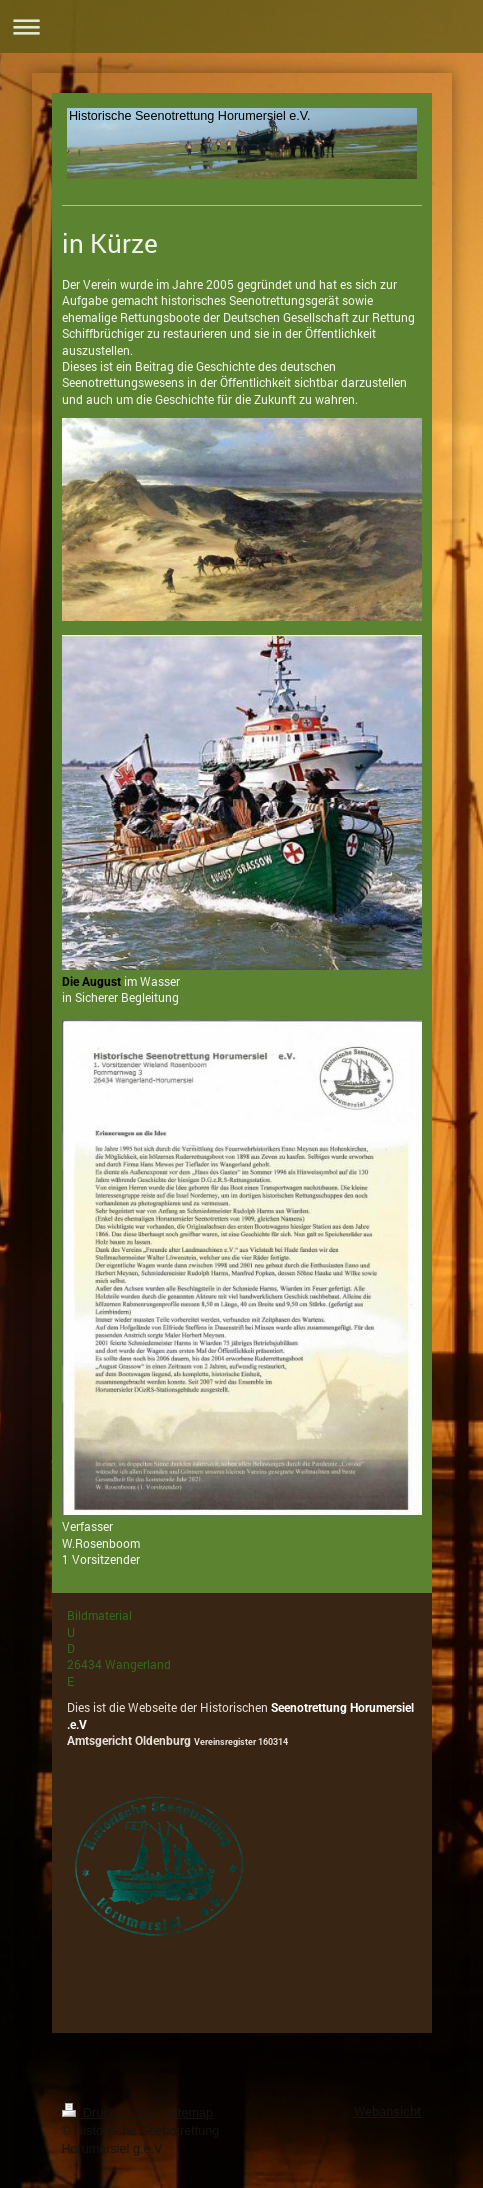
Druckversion (111, 2113)
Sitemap (190, 2113)
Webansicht (388, 2111)
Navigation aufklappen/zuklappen (241, 26)
